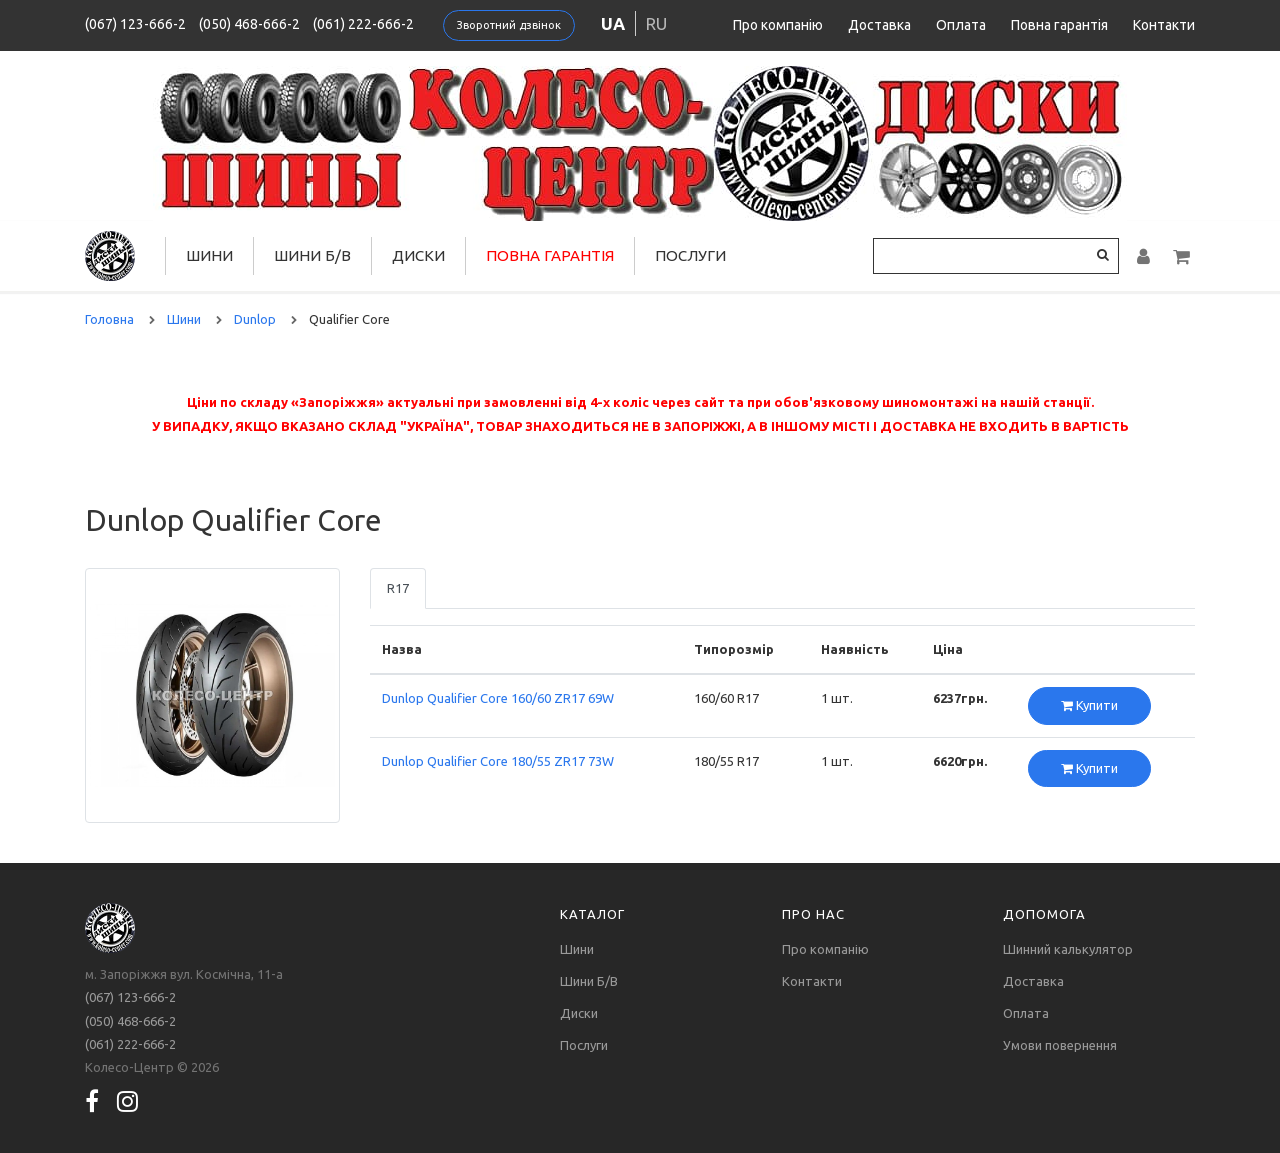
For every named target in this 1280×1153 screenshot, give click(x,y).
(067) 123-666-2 (135, 24)
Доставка (879, 25)
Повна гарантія (1059, 25)
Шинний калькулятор (1068, 949)
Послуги (690, 255)
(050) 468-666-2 (249, 24)
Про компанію (778, 25)
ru (656, 23)
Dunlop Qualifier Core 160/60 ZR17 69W (498, 698)
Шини (209, 255)
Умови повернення (1060, 1045)
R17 (398, 588)
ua (613, 23)
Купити (1089, 705)
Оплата (961, 25)
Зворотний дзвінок (509, 25)
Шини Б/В (312, 255)
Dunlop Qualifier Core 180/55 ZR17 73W (498, 761)
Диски (418, 255)
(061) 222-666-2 (363, 24)
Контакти (1164, 25)
